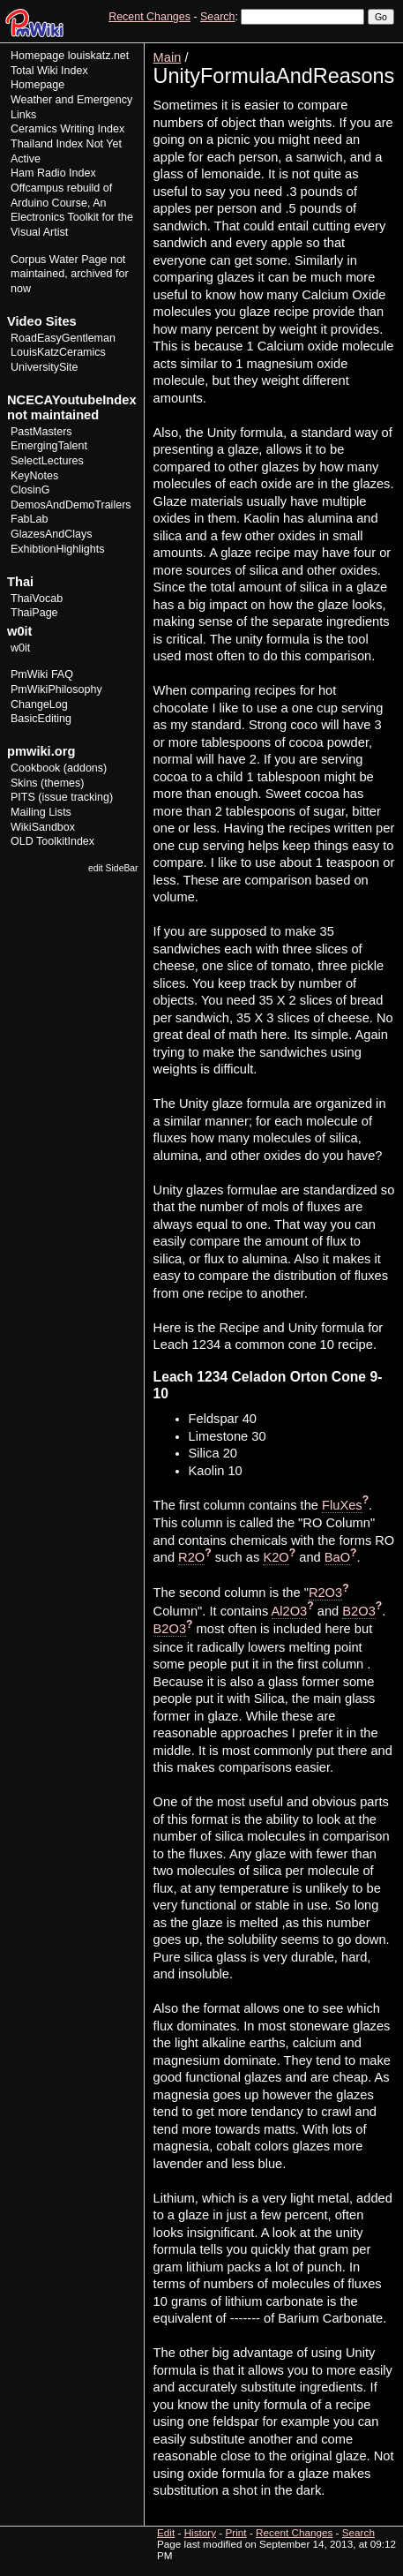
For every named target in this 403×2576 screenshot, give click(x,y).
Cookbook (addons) (59, 768)
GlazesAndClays (52, 534)
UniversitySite (44, 367)
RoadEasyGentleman (63, 338)
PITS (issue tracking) (62, 797)
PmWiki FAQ (42, 674)
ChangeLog (39, 704)
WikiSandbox (43, 827)
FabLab (29, 519)
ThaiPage (34, 612)
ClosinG (30, 490)
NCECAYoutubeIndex (72, 400)
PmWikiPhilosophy (56, 689)
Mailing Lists (41, 812)
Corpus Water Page (59, 259)
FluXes (342, 1505)
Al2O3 (290, 1611)
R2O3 (325, 1593)
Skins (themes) (47, 783)
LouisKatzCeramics (58, 352)
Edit (304, 49)
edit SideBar (113, 868)
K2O (275, 1557)
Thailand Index (47, 144)
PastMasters (41, 432)
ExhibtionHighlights (57, 549)
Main (167, 57)
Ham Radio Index (53, 173)
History (340, 49)
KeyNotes (34, 476)
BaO (337, 1557)
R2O (191, 1557)
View (273, 49)
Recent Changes (149, 17)
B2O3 (358, 1611)
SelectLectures (47, 461)
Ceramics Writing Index (67, 129)
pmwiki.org (41, 751)
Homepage (37, 55)
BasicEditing (41, 718)
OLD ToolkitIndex (52, 841)
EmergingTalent (49, 446)
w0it (20, 648)
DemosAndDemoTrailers (71, 505)
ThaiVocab (37, 598)
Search (217, 17)
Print (379, 49)
